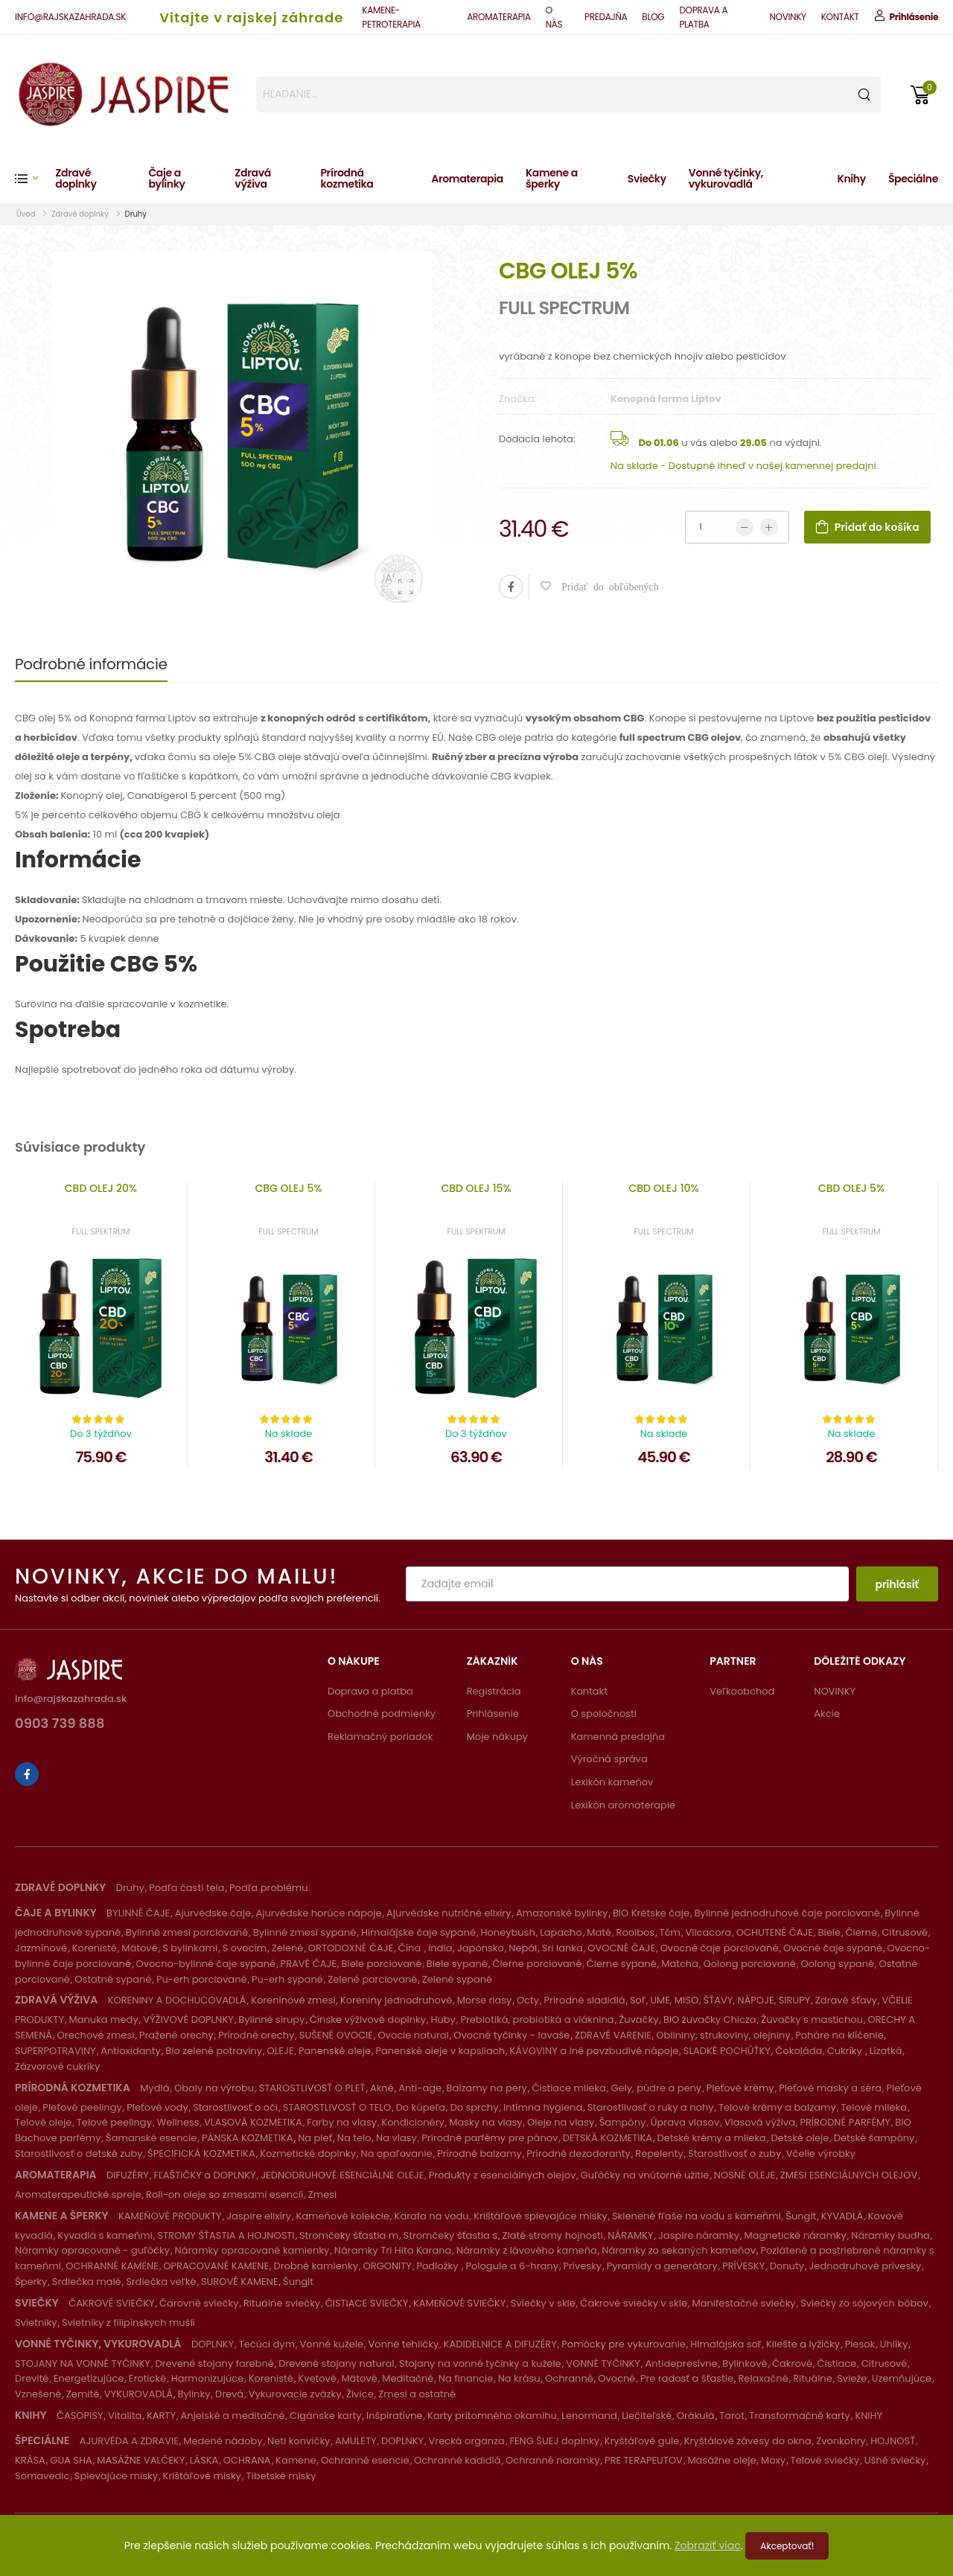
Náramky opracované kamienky (252, 2250)
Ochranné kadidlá (457, 2460)
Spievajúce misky (116, 2476)
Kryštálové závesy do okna (748, 2441)
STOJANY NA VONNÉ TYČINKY (82, 2363)
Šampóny (622, 2122)
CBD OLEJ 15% (476, 1188)
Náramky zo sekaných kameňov (679, 2250)
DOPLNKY (212, 2344)
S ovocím (245, 1948)
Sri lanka (562, 1948)
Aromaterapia (467, 178)
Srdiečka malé (86, 2281)
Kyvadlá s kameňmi (105, 2235)
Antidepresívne (681, 2363)
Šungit (800, 2216)
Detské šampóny (874, 2138)
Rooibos (635, 1932)
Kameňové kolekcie (343, 2216)
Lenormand (588, 2415)
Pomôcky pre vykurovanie (623, 2344)
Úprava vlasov (685, 2122)
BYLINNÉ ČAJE (138, 1913)
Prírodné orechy (256, 2035)
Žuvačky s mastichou (812, 2019)
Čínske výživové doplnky (368, 2019)
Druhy (136, 214)
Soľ (638, 2000)
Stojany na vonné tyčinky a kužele (480, 2363)
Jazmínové (41, 1948)
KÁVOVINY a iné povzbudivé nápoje (593, 2051)
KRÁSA (30, 2460)
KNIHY (868, 2415)
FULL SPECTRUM (288, 1231)
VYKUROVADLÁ (138, 2394)
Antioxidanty (131, 2051)
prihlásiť (897, 1584)
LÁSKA (204, 2460)
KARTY (161, 2415)
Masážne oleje (721, 2460)
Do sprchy (474, 2107)
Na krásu (519, 2378)
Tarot (732, 2415)
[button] (35, 178)
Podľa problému (268, 1888)
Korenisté (94, 1948)
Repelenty (659, 2153)
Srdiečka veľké (161, 2281)
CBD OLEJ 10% (663, 1188)
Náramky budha (890, 2235)
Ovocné (616, 2378)
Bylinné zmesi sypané (305, 1932)
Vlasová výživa (759, 2122)
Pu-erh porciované (201, 1979)
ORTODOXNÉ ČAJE (351, 1948)
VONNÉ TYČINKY (603, 2363)
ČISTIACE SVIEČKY (367, 2303)
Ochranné (569, 2378)
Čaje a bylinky (166, 178)
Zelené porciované (372, 1979)
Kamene (295, 2460)
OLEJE (280, 2051)
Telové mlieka (874, 2107)
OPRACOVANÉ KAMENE (216, 2266)
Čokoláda (798, 2051)
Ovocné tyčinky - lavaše (511, 2035)
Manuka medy (103, 2019)
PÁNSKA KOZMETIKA (247, 2138)
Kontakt (589, 1691)
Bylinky (193, 2394)
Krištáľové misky (201, 2476)
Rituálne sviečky (281, 2303)
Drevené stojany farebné (214, 2363)
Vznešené (38, 2394)
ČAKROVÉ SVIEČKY (111, 2303)
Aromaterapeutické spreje (78, 2194)
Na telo (354, 2138)
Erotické (147, 2378)
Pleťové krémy (740, 2088)
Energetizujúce (89, 2378)
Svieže (852, 2378)
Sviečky (647, 178)
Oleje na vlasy (560, 2122)
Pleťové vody (157, 2107)
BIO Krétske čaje (651, 1913)
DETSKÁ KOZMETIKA (607, 2138)
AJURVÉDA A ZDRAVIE (129, 2441)
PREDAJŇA (605, 16)
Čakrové (792, 2363)
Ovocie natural (412, 2035)
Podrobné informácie (91, 664)
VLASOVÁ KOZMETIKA (253, 2122)
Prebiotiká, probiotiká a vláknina (536, 2019)
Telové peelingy (114, 2122)
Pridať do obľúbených (605, 586)
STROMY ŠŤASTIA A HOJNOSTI (225, 2235)
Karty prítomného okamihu (492, 2415)
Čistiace (837, 2363)
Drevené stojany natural (336, 2363)
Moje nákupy (498, 1736)
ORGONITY (387, 2266)
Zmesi (322, 2194)
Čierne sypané (622, 1964)
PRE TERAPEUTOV (644, 2460)
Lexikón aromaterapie (623, 1805)
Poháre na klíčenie (839, 2035)
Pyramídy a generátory (662, 2266)
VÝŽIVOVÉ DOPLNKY (188, 2019)
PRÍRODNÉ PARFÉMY (845, 2122)
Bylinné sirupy (271, 2019)
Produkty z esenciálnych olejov (502, 2175)
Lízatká (886, 2051)
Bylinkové (744, 2363)
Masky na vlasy (485, 2122)
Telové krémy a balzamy (777, 2107)
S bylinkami (189, 1948)
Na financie (466, 2378)
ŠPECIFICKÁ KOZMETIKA (201, 2153)
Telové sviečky (825, 2460)
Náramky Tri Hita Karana (393, 2250)
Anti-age (420, 2088)
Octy (528, 2000)
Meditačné (407, 2378)
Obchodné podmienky (382, 1713)
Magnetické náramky (795, 2235)
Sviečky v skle (543, 2303)
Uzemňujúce (901, 2378)
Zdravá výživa (252, 178)
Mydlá (154, 2088)
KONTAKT (840, 16)
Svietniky (36, 2322)
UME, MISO (674, 2000)
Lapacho (561, 1932)
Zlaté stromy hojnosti (553, 2235)
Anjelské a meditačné (232, 2415)
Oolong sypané (837, 1964)
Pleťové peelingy (81, 2107)
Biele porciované (382, 1964)
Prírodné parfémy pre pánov (489, 2138)
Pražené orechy (176, 2035)
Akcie (827, 1713)
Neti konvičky (298, 2441)
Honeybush (508, 1932)
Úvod (26, 214)
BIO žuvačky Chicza (709, 2019)
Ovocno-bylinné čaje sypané (205, 1964)
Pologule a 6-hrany (511, 2266)
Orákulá (696, 2415)
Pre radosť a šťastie (686, 2378)
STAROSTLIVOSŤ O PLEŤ (312, 2088)
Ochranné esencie (365, 2460)
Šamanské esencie (151, 2138)
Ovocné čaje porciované (719, 1948)
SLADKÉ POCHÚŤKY (727, 2051)
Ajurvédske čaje (213, 1913)
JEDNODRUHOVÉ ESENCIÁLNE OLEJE (342, 2175)
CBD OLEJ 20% (101, 1188)
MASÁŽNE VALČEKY (141, 2460)
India (440, 1948)
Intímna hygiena (542, 2107)
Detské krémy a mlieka (711, 2138)
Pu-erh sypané (287, 1979)
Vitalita (124, 2415)
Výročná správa (609, 1759)
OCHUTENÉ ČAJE (774, 1932)
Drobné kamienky (316, 2266)
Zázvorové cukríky (57, 2066)
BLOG (653, 16)
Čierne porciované (536, 1964)
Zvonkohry (840, 2441)
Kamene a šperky (552, 178)
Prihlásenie (493, 1713)
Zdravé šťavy (846, 2000)
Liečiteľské (647, 2415)
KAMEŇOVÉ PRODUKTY (170, 2216)
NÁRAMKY (630, 2235)
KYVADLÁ (842, 2216)
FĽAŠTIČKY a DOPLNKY (204, 2175)
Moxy (773, 2460)
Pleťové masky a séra (830, 2088)
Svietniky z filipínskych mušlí (128, 2322)
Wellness (177, 2122)
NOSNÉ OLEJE (744, 2175)
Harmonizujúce (207, 2378)
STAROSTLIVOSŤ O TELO (337, 2107)
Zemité (82, 2394)
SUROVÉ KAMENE (239, 2281)
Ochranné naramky (552, 2460)
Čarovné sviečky (198, 2303)
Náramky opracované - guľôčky (92, 2250)
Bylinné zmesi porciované (187, 1932)
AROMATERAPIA (498, 16)
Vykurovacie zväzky (295, 2394)
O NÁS (554, 17)
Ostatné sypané (112, 1979)
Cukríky (846, 2051)
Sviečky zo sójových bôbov (864, 2303)
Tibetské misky (281, 2476)
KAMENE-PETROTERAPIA (391, 17)
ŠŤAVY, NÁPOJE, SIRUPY (757, 2000)
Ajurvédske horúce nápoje (318, 1913)
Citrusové (905, 1932)
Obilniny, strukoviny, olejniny (723, 2035)
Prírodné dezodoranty (578, 2153)
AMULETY (356, 2441)
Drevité (31, 2378)
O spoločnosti (604, 1713)
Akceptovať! (787, 2546)
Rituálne (812, 2378)
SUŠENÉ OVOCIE (336, 2035)
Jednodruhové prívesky (865, 2266)
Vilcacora (708, 1932)
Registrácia (494, 1691)
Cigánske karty (326, 2415)
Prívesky (582, 2266)
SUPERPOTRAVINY (55, 2051)
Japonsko (480, 1948)
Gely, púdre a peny (656, 2088)
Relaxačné (763, 2378)
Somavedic (42, 2476)
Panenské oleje (335, 2051)
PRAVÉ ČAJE (309, 1964)
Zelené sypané (457, 1979)
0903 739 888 (60, 1724)
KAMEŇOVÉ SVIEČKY (459, 2303)
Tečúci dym (267, 2344)
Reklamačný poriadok (380, 1736)
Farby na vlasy (342, 2122)
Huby (443, 2019)
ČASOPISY (80, 2415)
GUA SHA (71, 2460)
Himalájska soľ (725, 2344)
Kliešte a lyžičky (803, 2344)
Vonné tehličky (404, 2344)
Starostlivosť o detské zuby (79, 2153)
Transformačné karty (799, 2415)
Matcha (679, 1964)
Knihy (851, 178)
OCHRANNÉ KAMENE (112, 2266)
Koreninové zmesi (293, 2000)
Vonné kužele (332, 2344)
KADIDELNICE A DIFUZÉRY (500, 2344)
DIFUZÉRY (127, 2175)
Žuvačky (638, 2019)
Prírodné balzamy (479, 2153)
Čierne (861, 1932)
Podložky (438, 2266)
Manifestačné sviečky (744, 2303)
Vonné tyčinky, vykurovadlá (726, 178)
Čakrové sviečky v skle (633, 2303)
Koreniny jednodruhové (396, 2000)
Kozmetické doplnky (308, 2153)
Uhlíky (894, 2344)
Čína (411, 1948)
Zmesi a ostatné (417, 2394)
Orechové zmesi (96, 2035)
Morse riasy (484, 2000)
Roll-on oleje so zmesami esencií (224, 2194)
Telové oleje (43, 2122)
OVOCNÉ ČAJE (621, 1948)
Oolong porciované (749, 1964)
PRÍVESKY (743, 2266)
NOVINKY (787, 16)
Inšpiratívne (394, 2415)
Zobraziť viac (708, 2545)
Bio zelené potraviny (213, 2051)
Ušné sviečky (895, 2460)
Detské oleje (800, 2138)
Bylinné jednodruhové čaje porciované (787, 1913)
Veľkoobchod (742, 1691)
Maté (599, 1932)
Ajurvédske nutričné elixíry (448, 1913)
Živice (360, 2394)
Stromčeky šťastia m (348, 2235)
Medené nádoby (222, 2441)
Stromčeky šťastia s (450, 2235)
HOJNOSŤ (892, 2441)
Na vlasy (396, 2138)
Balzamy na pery (487, 2088)
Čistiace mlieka (569, 2088)
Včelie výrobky (820, 2153)
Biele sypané (457, 1964)
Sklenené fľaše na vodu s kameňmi (696, 2216)
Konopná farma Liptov (666, 399)
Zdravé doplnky (75, 178)
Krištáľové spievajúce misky (540, 2216)
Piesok (860, 2344)
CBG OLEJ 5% (288, 1188)
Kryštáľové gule (642, 2441)
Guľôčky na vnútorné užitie (645, 2175)
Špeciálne (913, 178)
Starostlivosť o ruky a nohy (650, 2107)
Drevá (229, 2394)
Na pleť (315, 2138)
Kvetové (317, 2378)
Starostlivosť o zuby (734, 2153)
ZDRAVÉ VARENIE (613, 2035)
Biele (829, 1932)
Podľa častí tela (186, 1888)
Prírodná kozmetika (346, 178)
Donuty (787, 2266)
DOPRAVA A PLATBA (703, 17)
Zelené (288, 1948)
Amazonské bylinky (562, 1913)
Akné (382, 2088)
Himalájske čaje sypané (418, 1932)
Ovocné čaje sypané (832, 1948)
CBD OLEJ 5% (851, 1188)
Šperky (31, 2281)
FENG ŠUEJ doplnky (554, 2441)
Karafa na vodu (432, 2216)
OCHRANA (247, 2460)
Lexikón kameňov (612, 1782)
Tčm (670, 1932)
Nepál (523, 1948)
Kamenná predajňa (618, 1736)
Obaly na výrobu (214, 2088)
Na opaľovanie (397, 2153)
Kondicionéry (412, 2122)
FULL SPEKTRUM (101, 1231)
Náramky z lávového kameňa (526, 2250)
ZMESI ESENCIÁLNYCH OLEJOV (849, 2175)
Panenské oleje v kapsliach (440, 2051)
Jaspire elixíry (258, 2216)
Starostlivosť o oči (235, 2107)
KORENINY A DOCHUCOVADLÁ (177, 2000)
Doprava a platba (370, 1691)
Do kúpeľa (420, 2107)
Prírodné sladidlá (584, 2000)
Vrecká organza (467, 2441)
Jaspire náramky (698, 2235)
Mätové (139, 1948)
